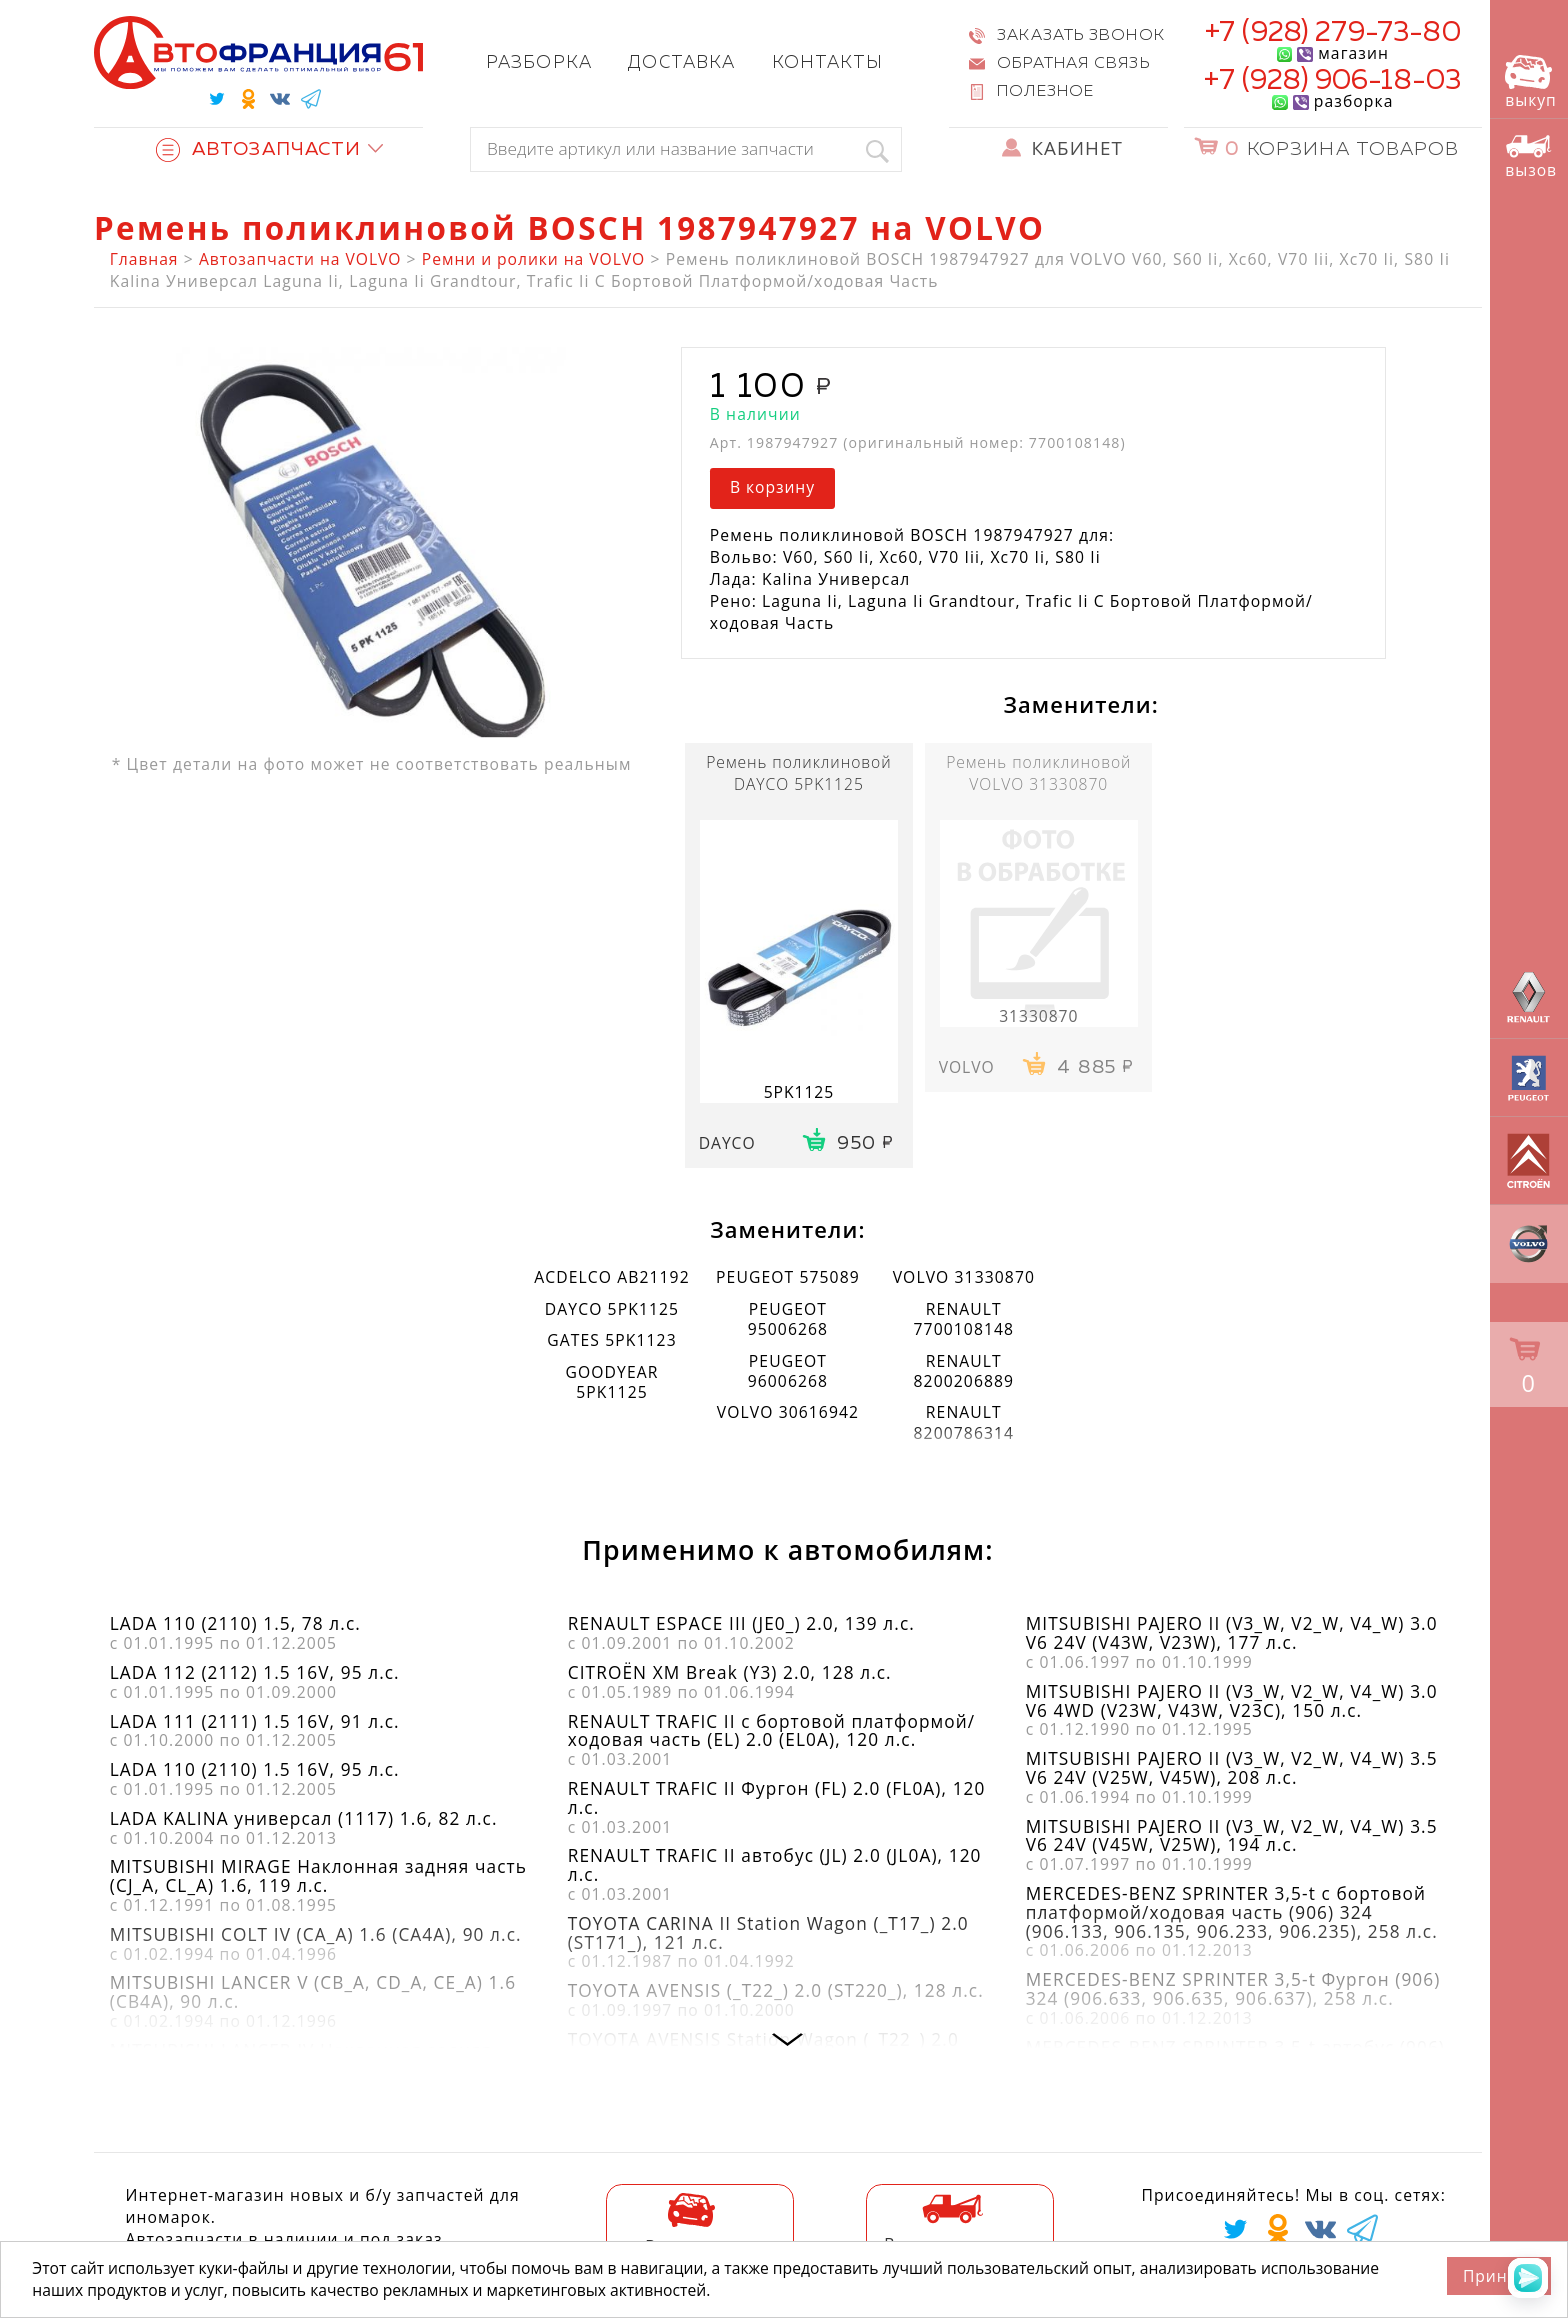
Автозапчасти (258, 149)
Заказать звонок (1080, 35)
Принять (1499, 2276)
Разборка (539, 63)
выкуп (1530, 83)
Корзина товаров (1342, 149)
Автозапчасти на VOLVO (300, 259)
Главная (144, 259)
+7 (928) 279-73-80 (1333, 33)
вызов (1531, 157)
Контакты (828, 63)
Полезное (1045, 91)
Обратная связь (1073, 63)
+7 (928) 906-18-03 (1332, 81)
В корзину (772, 487)
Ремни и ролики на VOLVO (533, 259)
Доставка (681, 63)
